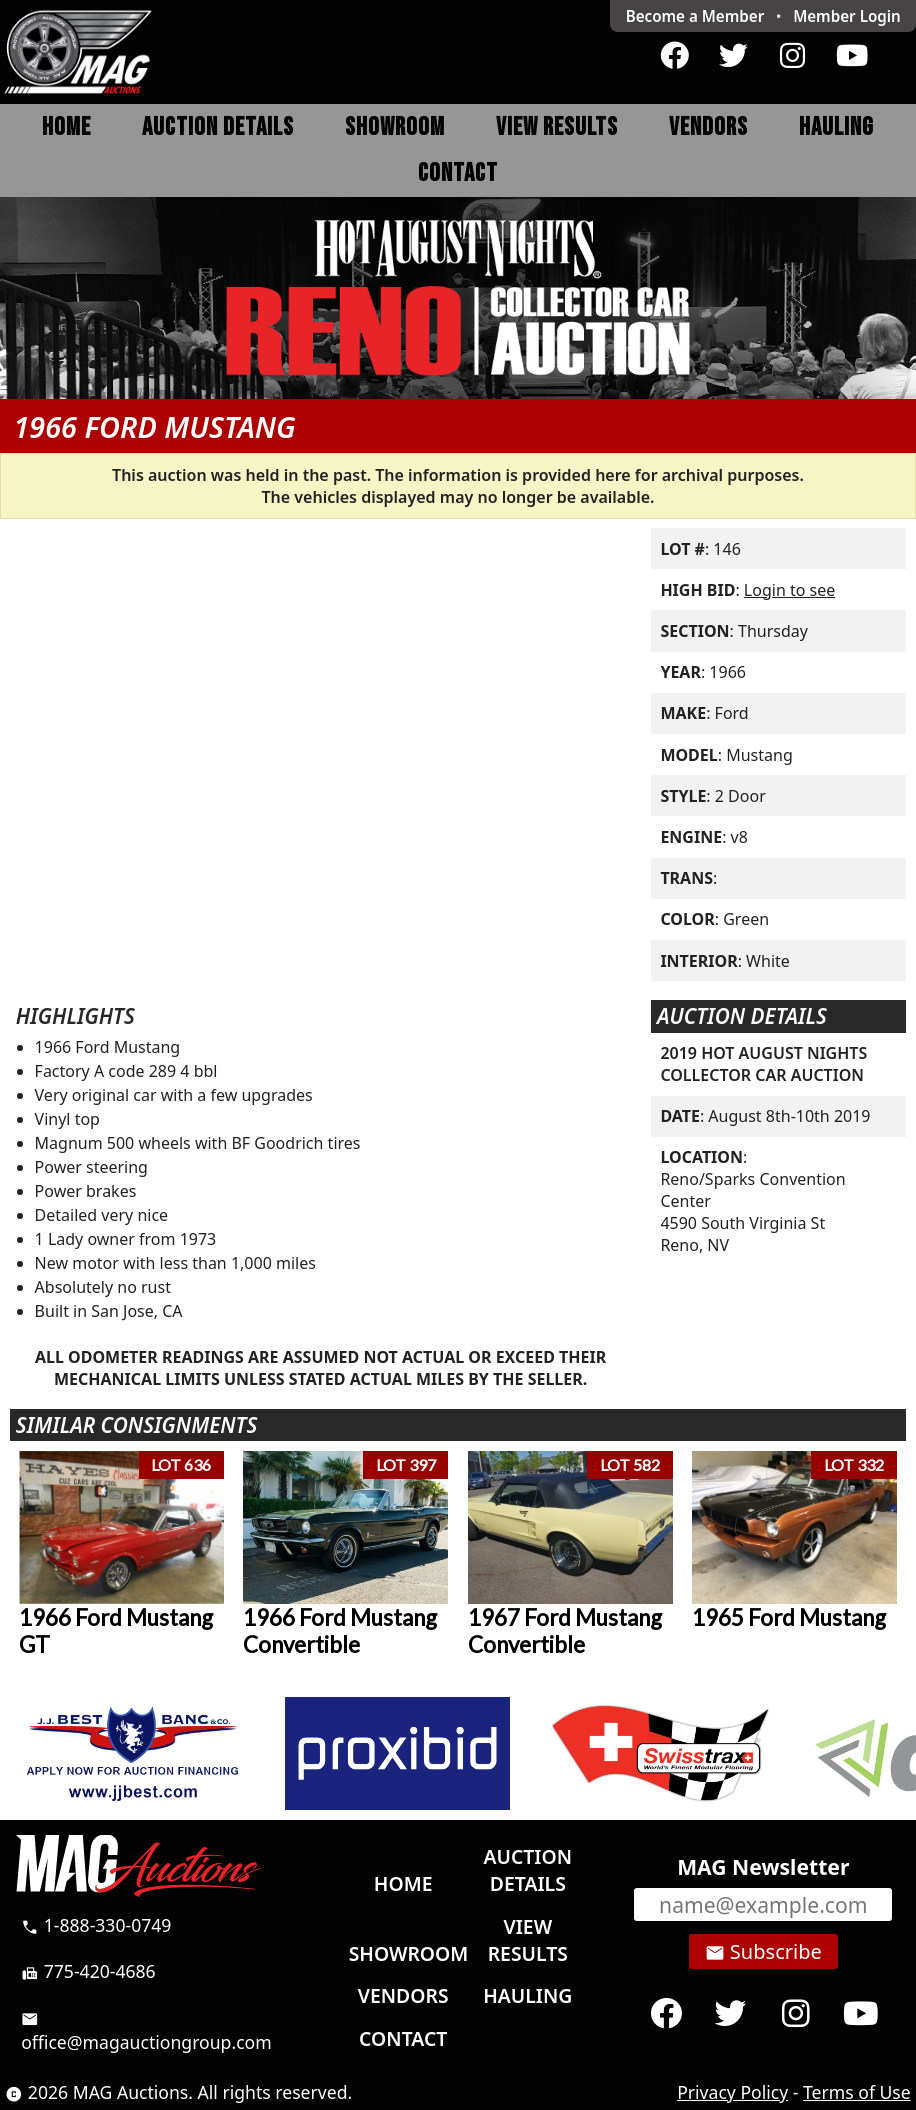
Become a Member (695, 16)
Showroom (395, 127)
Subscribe (763, 1952)
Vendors (708, 127)
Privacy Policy (732, 2092)
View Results (557, 127)
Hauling (836, 127)
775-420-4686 (88, 1971)
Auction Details (218, 127)
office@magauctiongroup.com (146, 2031)
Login (847, 16)
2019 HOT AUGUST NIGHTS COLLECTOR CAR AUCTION (763, 1064)
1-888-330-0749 (96, 1925)
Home (66, 127)
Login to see (789, 590)
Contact (458, 173)
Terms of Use (857, 2092)
